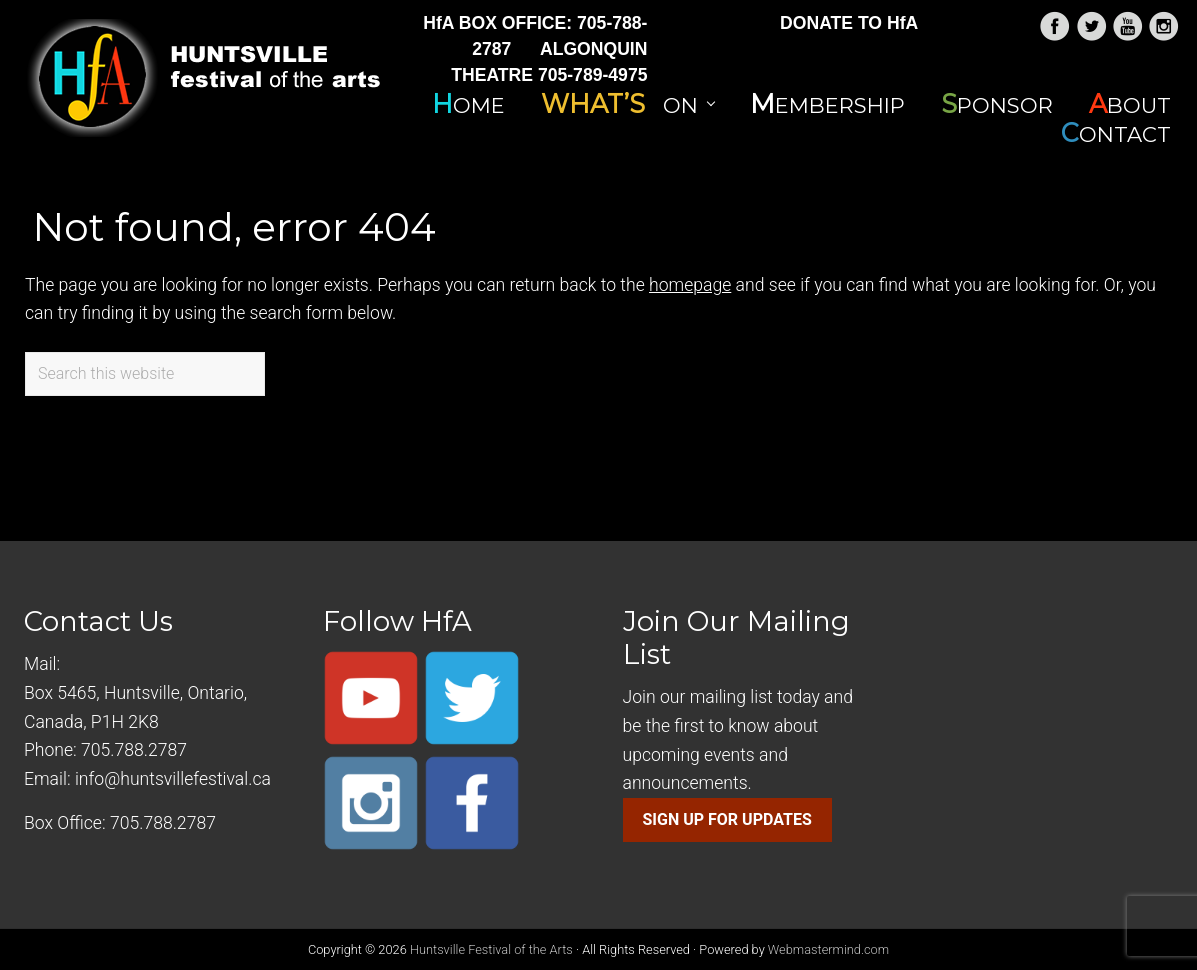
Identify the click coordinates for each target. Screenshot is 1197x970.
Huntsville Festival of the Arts (491, 949)
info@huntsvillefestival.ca (173, 779)
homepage (690, 285)
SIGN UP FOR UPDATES (727, 819)
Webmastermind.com (828, 949)
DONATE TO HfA (849, 23)
